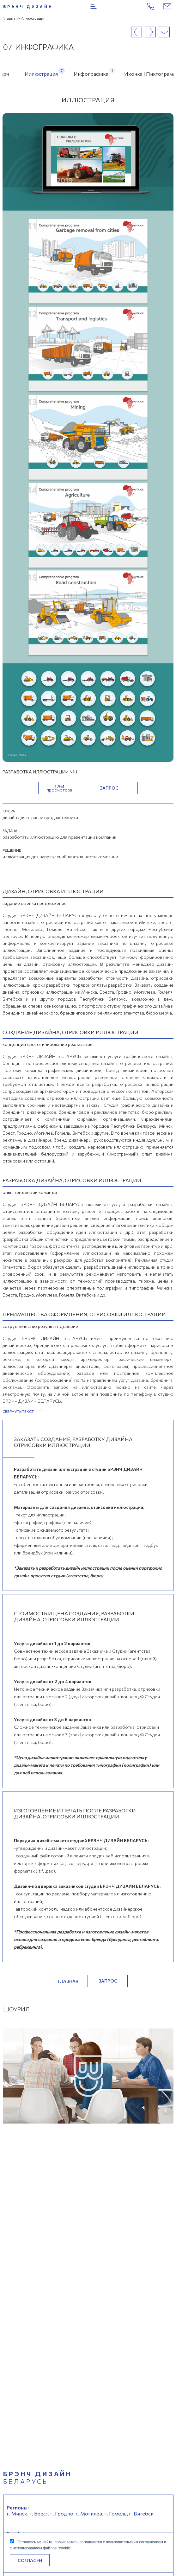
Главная (10, 18)
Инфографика (91, 72)
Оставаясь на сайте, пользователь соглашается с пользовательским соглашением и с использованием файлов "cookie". (88, 2544)
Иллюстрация (41, 72)
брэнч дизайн (28, 6)
